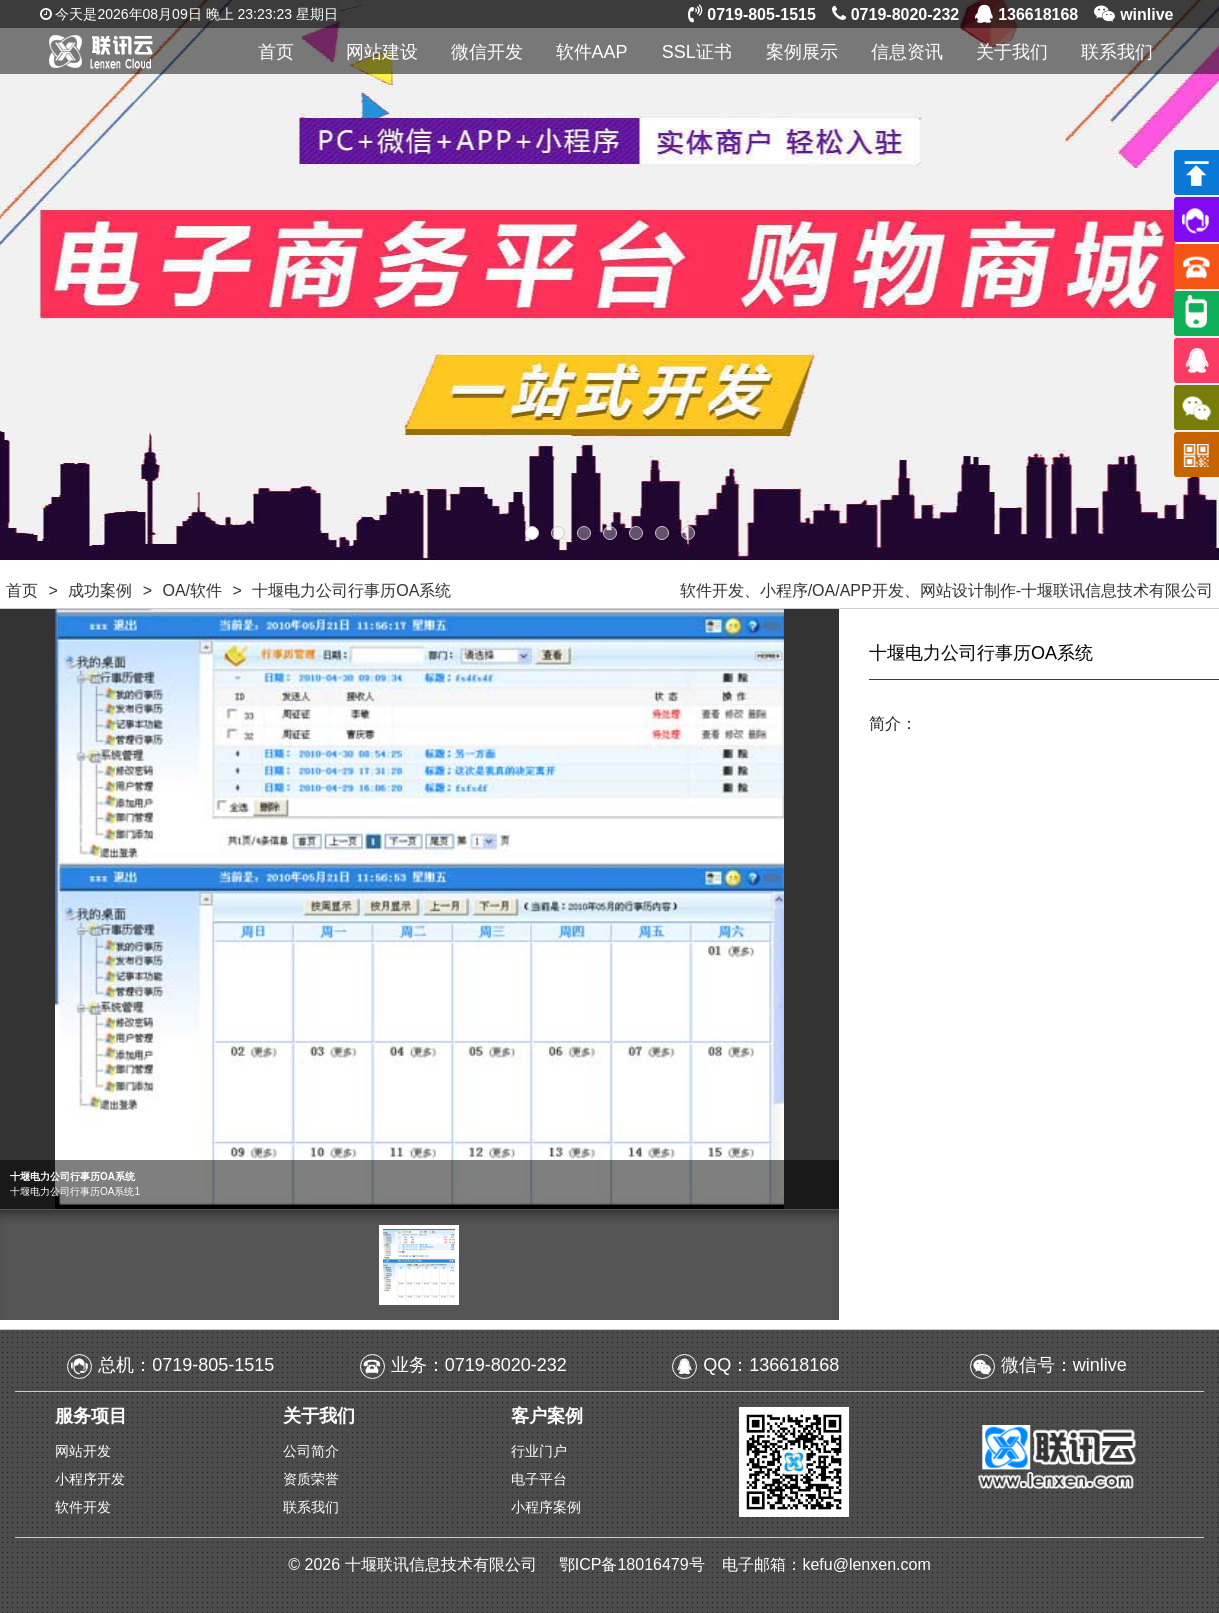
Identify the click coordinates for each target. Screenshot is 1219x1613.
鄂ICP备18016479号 (634, 1564)
